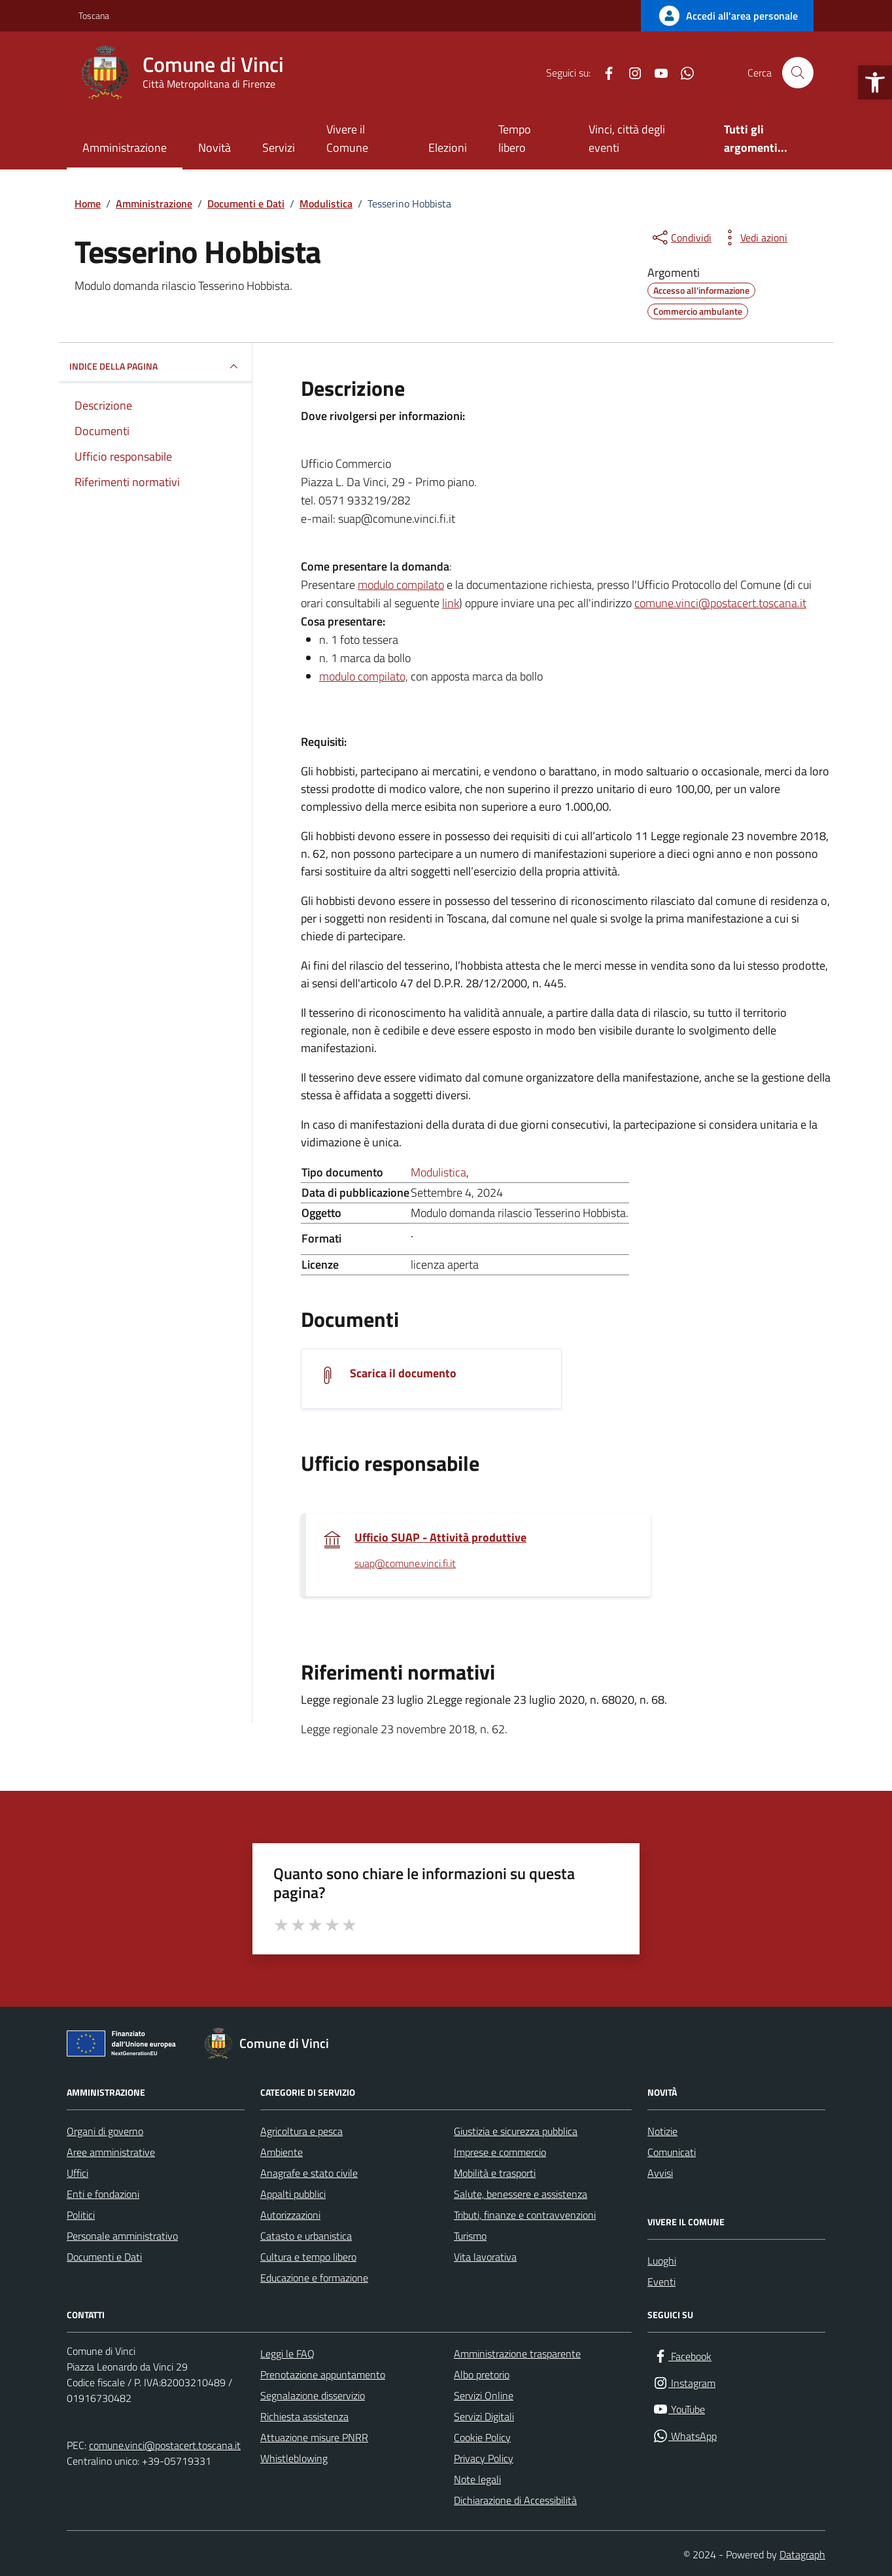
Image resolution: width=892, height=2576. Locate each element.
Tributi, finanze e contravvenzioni (525, 2215)
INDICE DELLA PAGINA (155, 366)
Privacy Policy (483, 2458)
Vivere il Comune (347, 138)
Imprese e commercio (500, 2152)
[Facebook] (604, 72)
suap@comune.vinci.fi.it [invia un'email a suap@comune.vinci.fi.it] (405, 1564)
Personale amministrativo (122, 2236)
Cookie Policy (482, 2437)
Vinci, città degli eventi (627, 138)
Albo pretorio (481, 2374)
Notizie (662, 2131)
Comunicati (671, 2152)
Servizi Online (483, 2395)
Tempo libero (514, 138)
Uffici (77, 2173)
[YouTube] (656, 72)
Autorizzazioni (290, 2215)
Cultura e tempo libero (308, 2257)
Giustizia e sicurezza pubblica (515, 2131)
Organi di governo (105, 2131)
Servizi (278, 147)
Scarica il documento (403, 1373)
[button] (875, 82)
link (450, 603)
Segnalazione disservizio (312, 2395)
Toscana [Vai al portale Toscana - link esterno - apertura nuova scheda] (93, 15)
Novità (214, 147)
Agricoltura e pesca (301, 2131)
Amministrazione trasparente (517, 2353)
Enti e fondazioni (103, 2194)
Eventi (661, 2281)
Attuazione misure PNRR (314, 2437)
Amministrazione (124, 147)
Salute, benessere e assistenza (520, 2194)
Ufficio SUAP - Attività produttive (440, 1537)
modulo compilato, (363, 676)
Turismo (470, 2236)
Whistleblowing (294, 2458)
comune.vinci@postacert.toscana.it (720, 603)
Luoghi (661, 2260)
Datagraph (802, 2554)
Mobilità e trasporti (495, 2173)
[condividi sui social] (680, 237)
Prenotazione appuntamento (322, 2374)
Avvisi (660, 2173)
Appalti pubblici (293, 2194)
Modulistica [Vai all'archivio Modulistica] (438, 1172)
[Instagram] (630, 72)
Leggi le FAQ (287, 2353)
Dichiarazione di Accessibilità (515, 2500)
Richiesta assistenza (304, 2416)
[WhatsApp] (682, 72)
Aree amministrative (111, 2152)
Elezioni (447, 147)
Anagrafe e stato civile (309, 2173)
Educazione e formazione (314, 2277)
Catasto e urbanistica (306, 2236)
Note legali (477, 2479)
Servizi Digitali (484, 2416)
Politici (81, 2215)
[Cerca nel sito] (798, 72)
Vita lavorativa (485, 2257)
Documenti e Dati (104, 2257)
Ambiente (281, 2152)
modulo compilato (401, 584)
